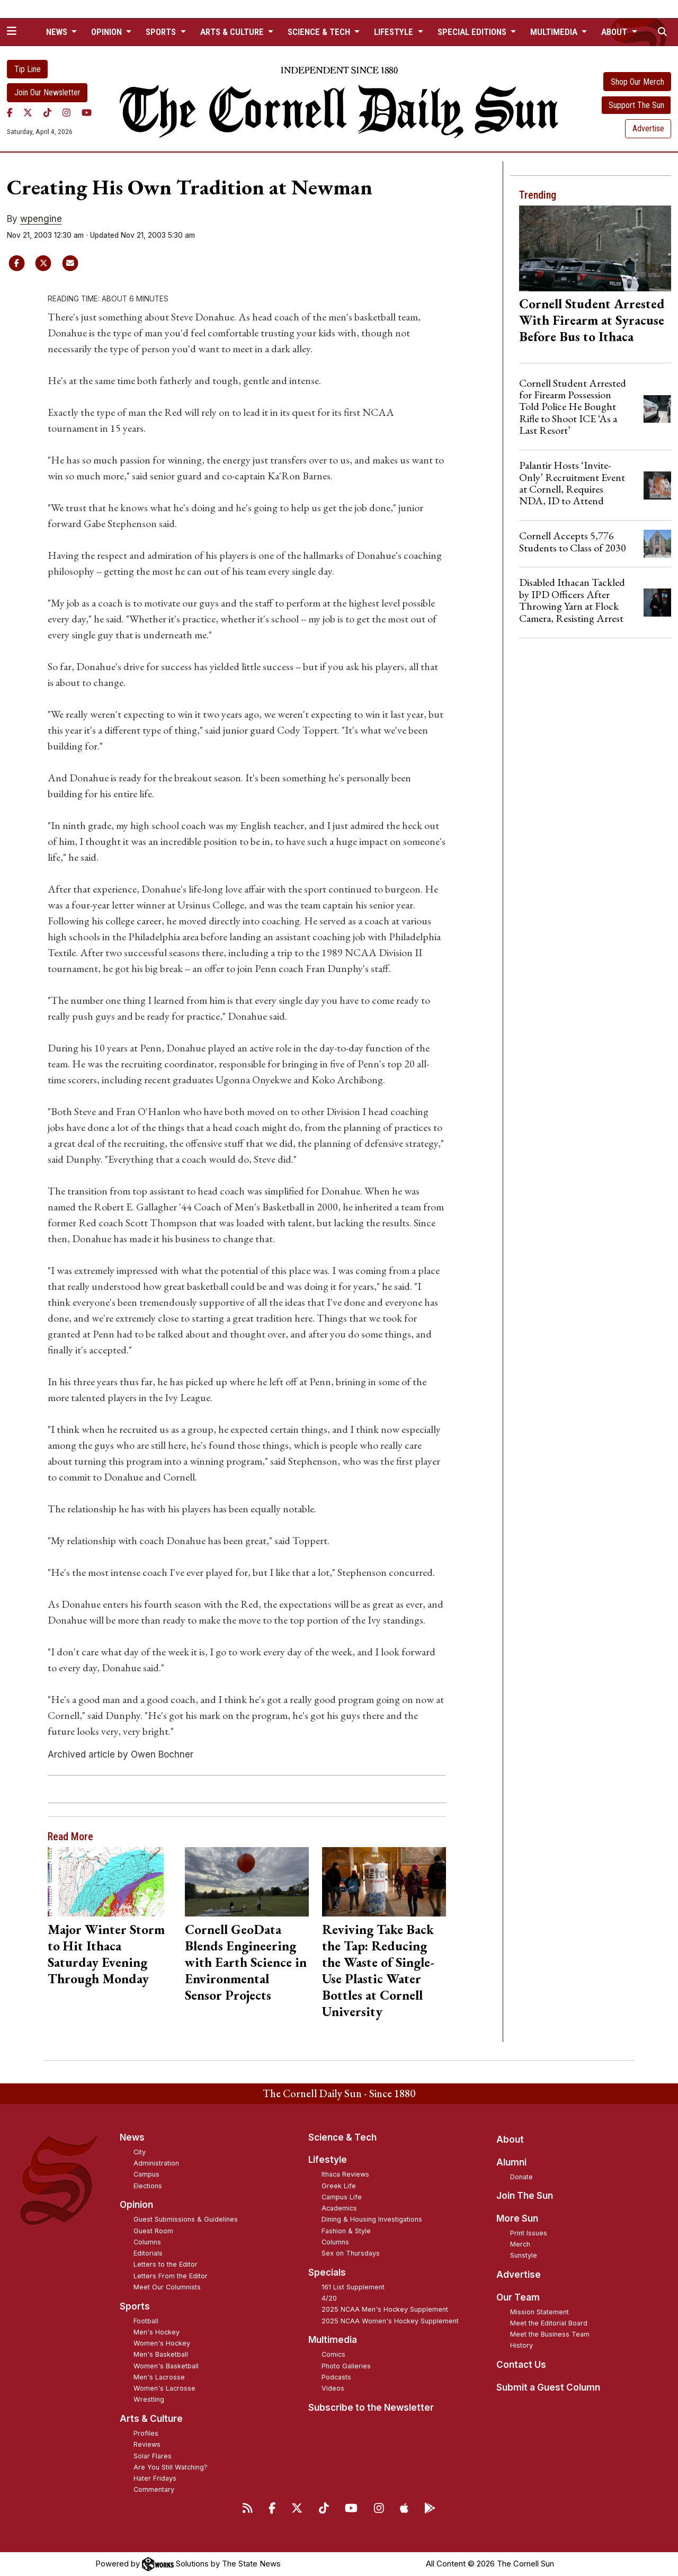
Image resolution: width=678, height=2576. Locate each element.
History (521, 2345)
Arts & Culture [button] (233, 31)
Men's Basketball (160, 2354)
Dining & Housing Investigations (372, 2219)
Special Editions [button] (473, 31)
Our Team (518, 2297)
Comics (333, 2354)
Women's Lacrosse (164, 2388)
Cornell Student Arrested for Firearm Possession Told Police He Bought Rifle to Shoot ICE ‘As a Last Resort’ (572, 407)
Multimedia (332, 2339)
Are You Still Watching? (170, 2467)
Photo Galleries (346, 2366)
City (139, 2152)
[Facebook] (10, 113)
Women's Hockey (161, 2343)
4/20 (329, 2298)
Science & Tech (342, 2137)
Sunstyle (523, 2255)
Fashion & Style (346, 2231)
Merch (520, 2244)
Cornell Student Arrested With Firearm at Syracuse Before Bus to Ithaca (592, 320)
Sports (135, 2306)
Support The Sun (636, 105)
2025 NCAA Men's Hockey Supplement (385, 2309)
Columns (147, 2242)
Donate (521, 2177)
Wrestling (148, 2399)
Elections (147, 2186)
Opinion (136, 2204)
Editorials (148, 2253)
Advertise (648, 128)
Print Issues (528, 2233)
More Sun (517, 2218)
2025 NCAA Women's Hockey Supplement (390, 2321)
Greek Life (339, 2186)
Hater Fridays (154, 2478)
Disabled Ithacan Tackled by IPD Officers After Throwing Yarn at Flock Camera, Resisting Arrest (572, 600)
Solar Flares (152, 2456)
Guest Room (153, 2231)
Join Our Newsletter (47, 92)
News (132, 2137)
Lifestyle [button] (394, 31)
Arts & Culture (151, 2418)
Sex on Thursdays (351, 2253)
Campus (146, 2174)
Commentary (153, 2489)
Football (145, 2321)
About (510, 2139)
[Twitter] (27, 113)
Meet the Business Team (550, 2334)
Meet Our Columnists (167, 2287)
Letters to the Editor (165, 2264)
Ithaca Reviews (345, 2174)
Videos (333, 2388)
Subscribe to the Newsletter (371, 2407)
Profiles (145, 2433)
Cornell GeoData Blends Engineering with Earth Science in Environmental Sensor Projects (246, 1962)
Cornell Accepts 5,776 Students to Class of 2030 (572, 541)
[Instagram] (66, 113)
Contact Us (521, 2364)
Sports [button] (162, 31)
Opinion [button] (107, 31)
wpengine (41, 218)
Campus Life (342, 2197)
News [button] (57, 31)
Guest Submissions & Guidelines (185, 2219)
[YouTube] (87, 113)
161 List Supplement (353, 2287)
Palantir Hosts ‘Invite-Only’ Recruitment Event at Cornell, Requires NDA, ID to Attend (572, 482)
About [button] (615, 31)
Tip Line (27, 69)
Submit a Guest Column (548, 2387)
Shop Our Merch (637, 82)
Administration (156, 2163)
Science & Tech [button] (320, 31)
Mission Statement (539, 2312)
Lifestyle (327, 2159)
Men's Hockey (156, 2332)
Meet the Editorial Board (548, 2323)
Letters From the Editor (170, 2276)
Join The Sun (524, 2195)
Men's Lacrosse (159, 2377)
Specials (327, 2272)
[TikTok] (47, 113)
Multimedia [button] (554, 31)
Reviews (146, 2444)
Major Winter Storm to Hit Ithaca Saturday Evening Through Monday (106, 1954)
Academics (339, 2208)
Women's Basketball (166, 2366)
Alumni (511, 2162)
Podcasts (336, 2377)
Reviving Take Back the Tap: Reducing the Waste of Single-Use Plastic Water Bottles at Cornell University (378, 1970)
